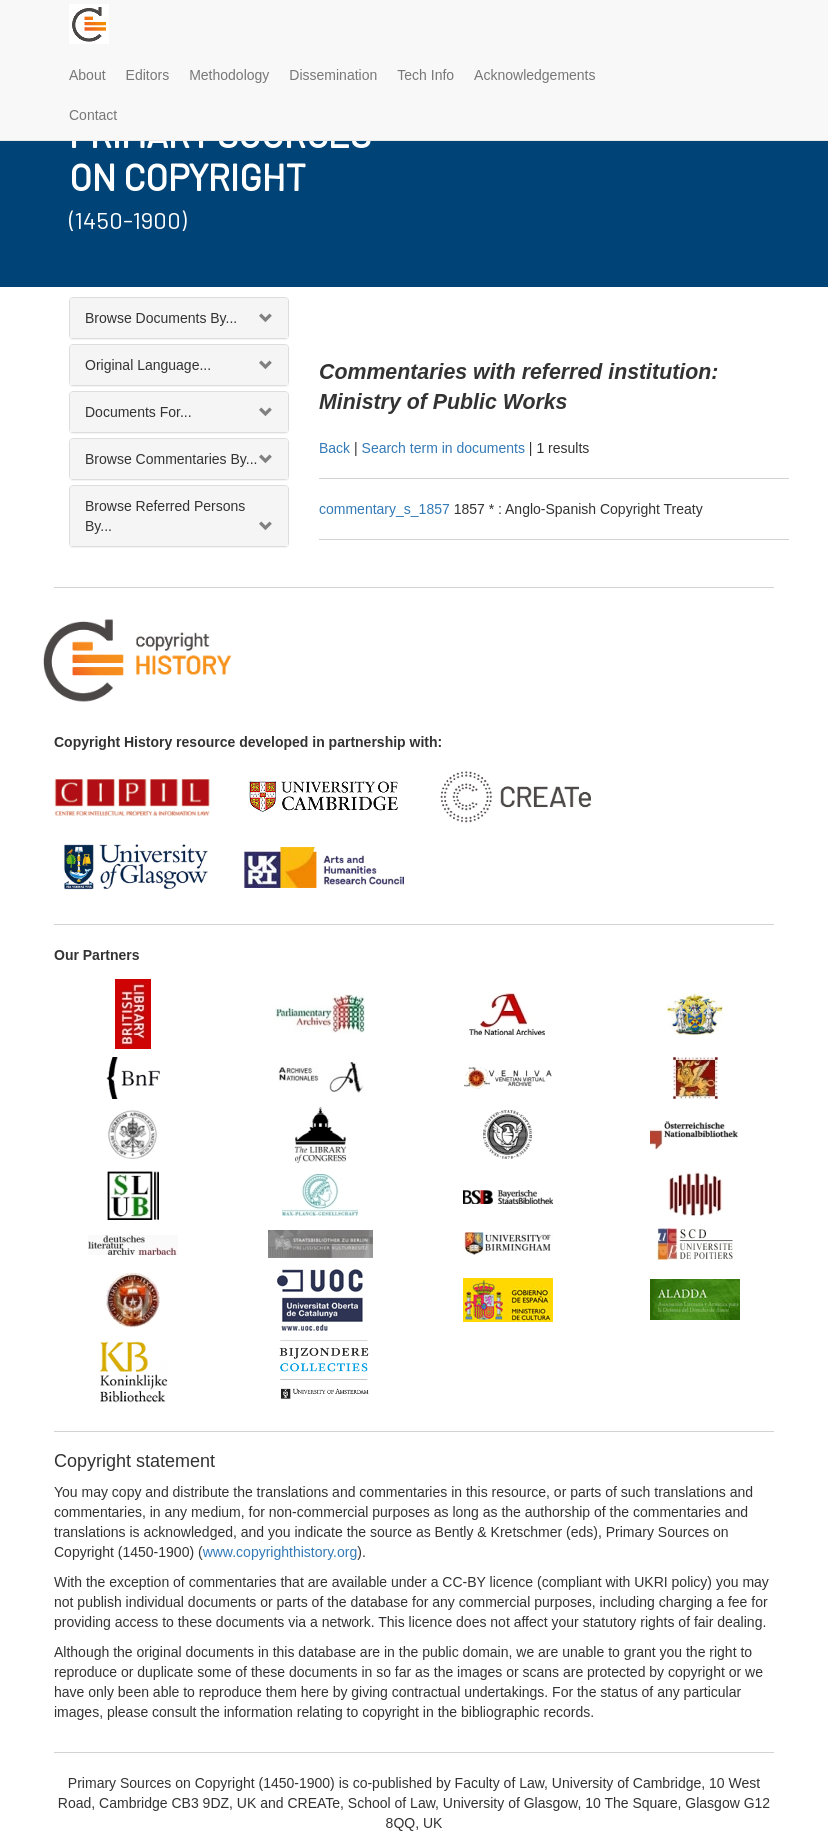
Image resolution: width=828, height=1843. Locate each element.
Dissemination (333, 75)
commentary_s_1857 (386, 509)
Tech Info (425, 75)
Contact (93, 115)
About (87, 75)
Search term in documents (443, 448)
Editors (148, 75)
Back (334, 448)
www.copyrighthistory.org (280, 1552)
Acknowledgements (534, 75)
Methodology (229, 75)
